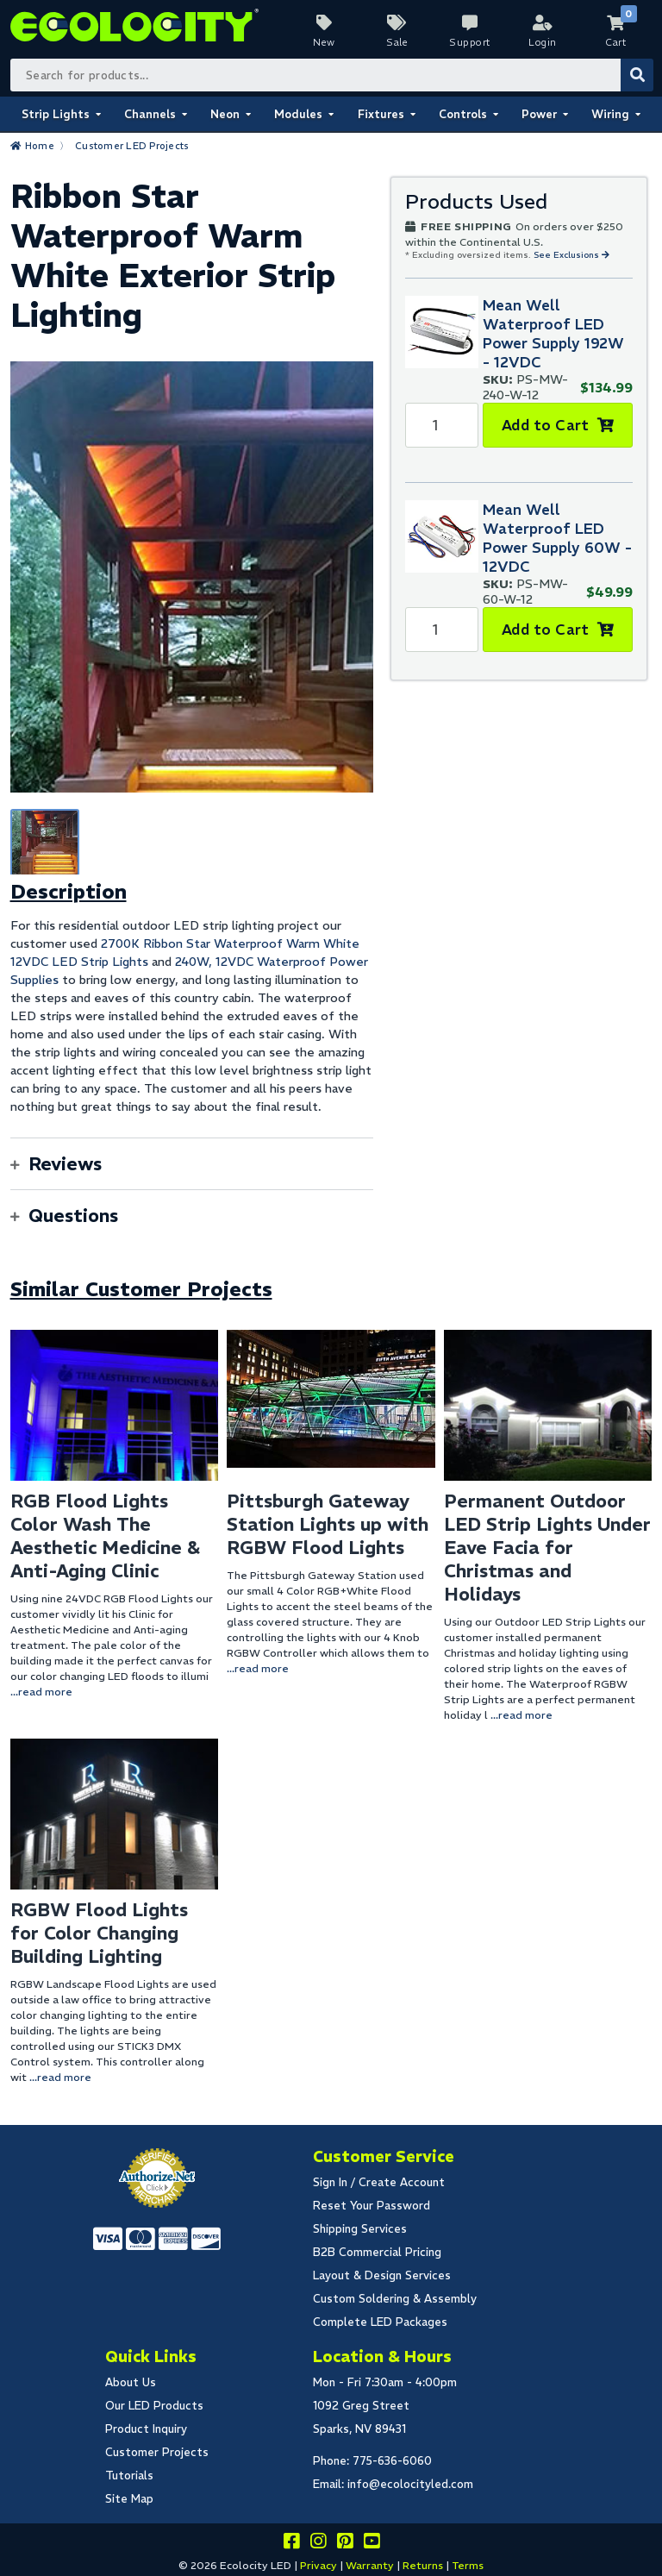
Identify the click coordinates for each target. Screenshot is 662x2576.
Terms (468, 2565)
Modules (298, 114)
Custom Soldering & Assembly (395, 2298)
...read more (41, 1691)
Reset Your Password (371, 2205)
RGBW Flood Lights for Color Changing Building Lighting (99, 1933)
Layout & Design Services (382, 2275)
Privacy (318, 2565)
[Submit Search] (637, 75)
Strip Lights (56, 114)
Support (469, 42)
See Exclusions (568, 254)
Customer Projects (157, 2452)
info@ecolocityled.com (410, 2484)
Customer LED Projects (132, 146)
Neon (225, 114)
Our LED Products (154, 2405)
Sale (397, 42)
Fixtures (381, 114)
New (324, 42)
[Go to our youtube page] (371, 2543)
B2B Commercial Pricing (377, 2252)
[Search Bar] (331, 75)
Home (39, 146)
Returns (423, 2565)
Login (542, 42)
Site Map (129, 2498)
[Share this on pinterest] (345, 2543)
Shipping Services (360, 2229)
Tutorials (129, 2475)
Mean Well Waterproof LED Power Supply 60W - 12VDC (557, 538)
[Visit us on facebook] (291, 2543)
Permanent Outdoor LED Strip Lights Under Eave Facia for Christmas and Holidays (547, 1547)
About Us (130, 2382)
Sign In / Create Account (379, 2182)
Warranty (370, 2565)
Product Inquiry (146, 2429)
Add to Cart (545, 425)
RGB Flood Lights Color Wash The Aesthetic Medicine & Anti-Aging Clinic (105, 1536)
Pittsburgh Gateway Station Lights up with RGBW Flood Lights (327, 1524)
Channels (150, 114)
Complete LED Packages (380, 2322)
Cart (615, 42)
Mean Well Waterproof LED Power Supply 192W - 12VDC (553, 334)
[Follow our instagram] (318, 2543)
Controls (463, 114)
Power (539, 114)
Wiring (610, 114)
